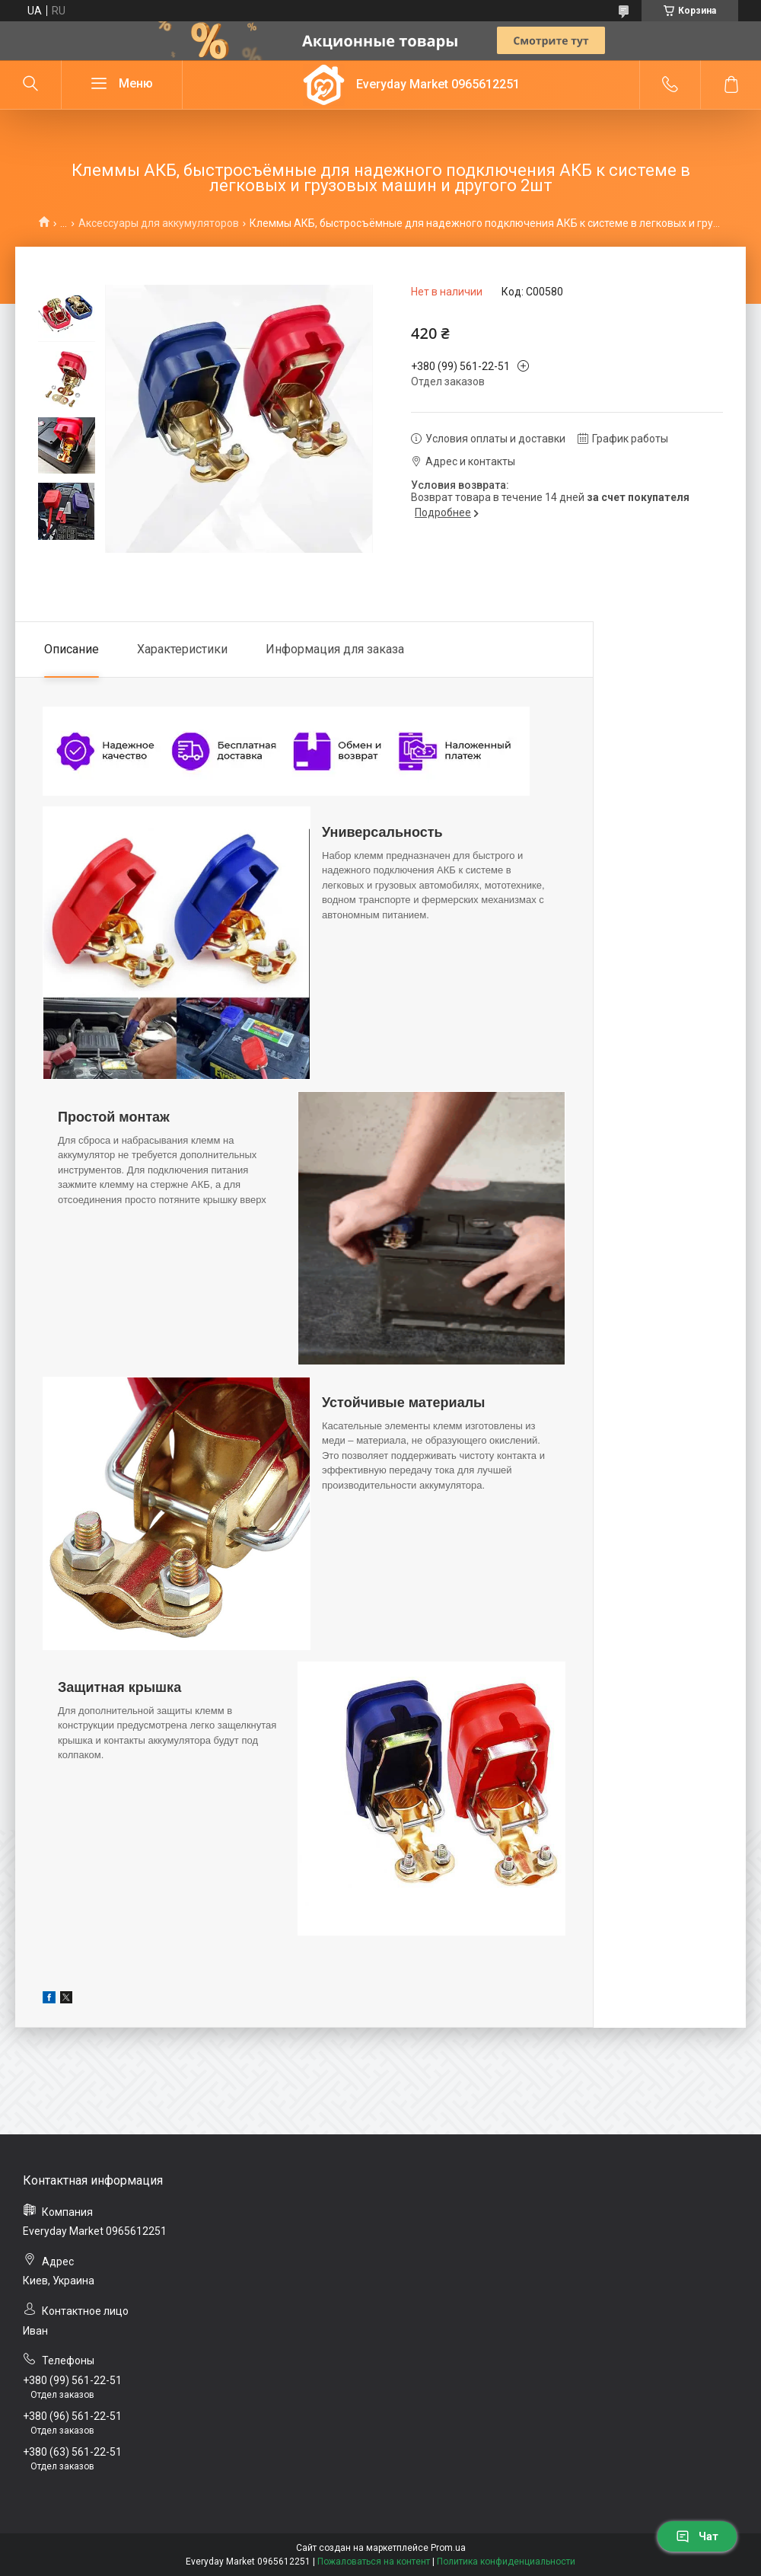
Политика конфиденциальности (506, 2561)
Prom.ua (448, 2547)
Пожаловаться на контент (373, 2561)
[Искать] (30, 84)
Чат (697, 2536)
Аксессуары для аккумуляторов (158, 223)
